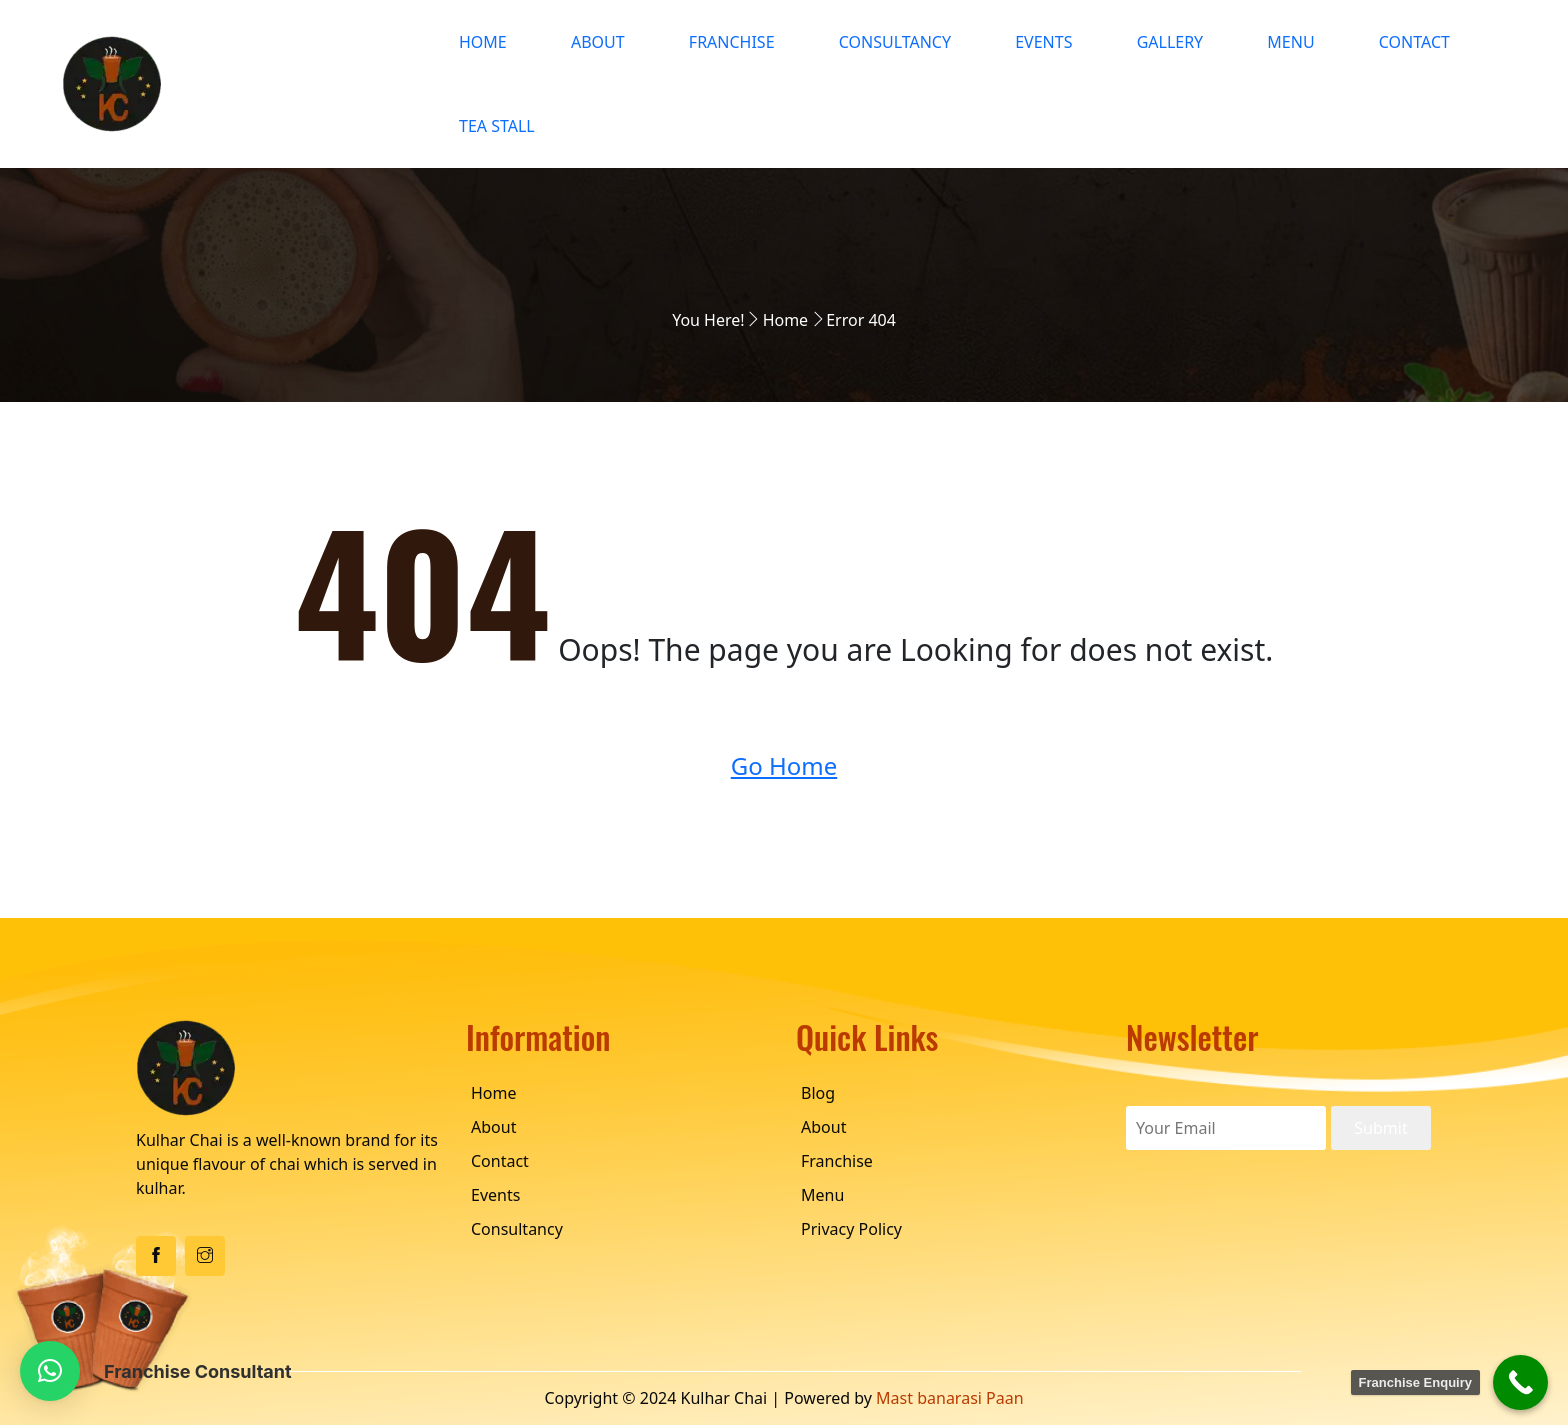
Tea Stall (497, 126)
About (598, 42)
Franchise (732, 42)
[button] (50, 1371)
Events (1043, 42)
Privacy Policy (851, 1229)
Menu (1290, 42)
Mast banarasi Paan (950, 1398)
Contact (1414, 42)
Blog (818, 1093)
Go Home (784, 765)
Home (483, 42)
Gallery (1170, 42)
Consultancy (895, 42)
